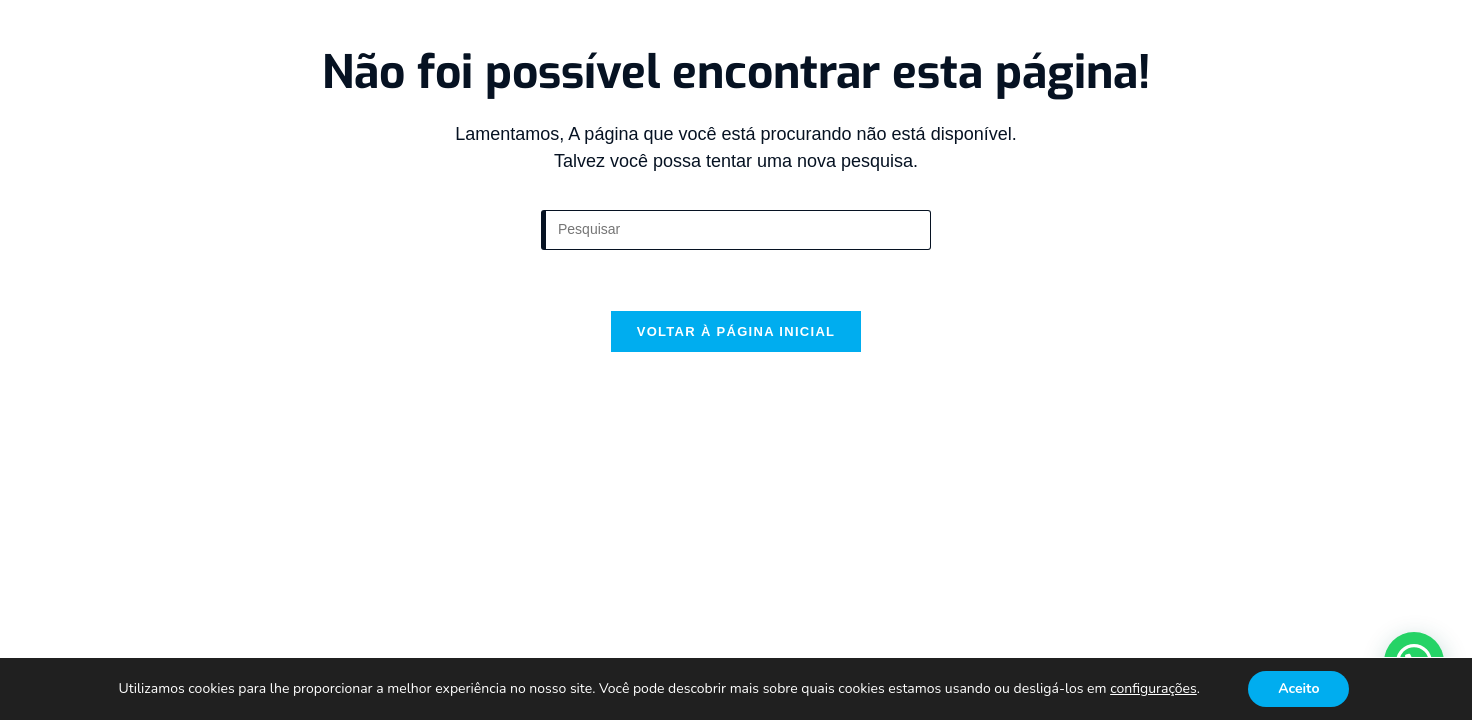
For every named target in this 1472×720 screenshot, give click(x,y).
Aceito (1298, 688)
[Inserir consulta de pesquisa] (736, 230)
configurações (1153, 689)
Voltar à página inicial (736, 331)
